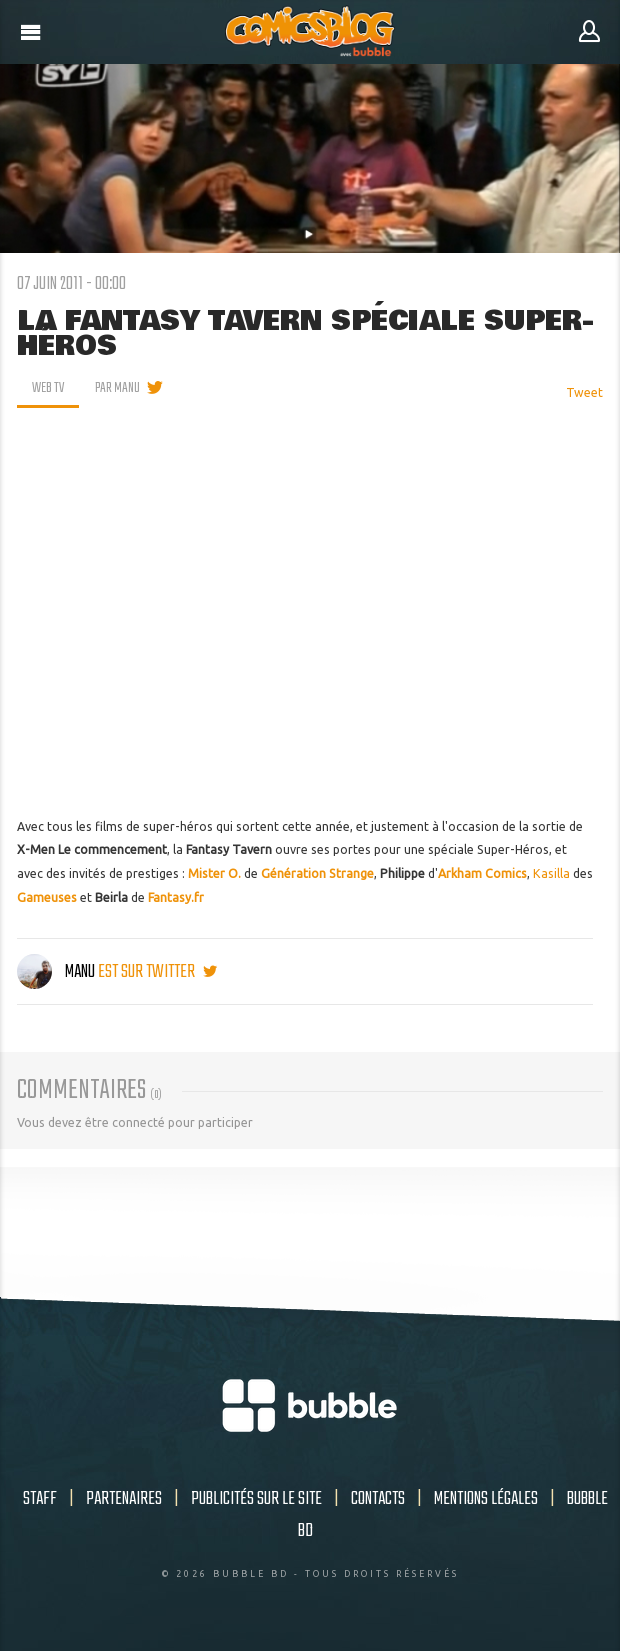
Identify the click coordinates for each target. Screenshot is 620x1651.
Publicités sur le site (256, 1499)
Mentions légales (486, 1499)
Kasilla (551, 873)
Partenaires (124, 1499)
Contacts (378, 1499)
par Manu (117, 388)
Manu (57, 972)
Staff (40, 1499)
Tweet (584, 392)
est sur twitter (157, 972)
